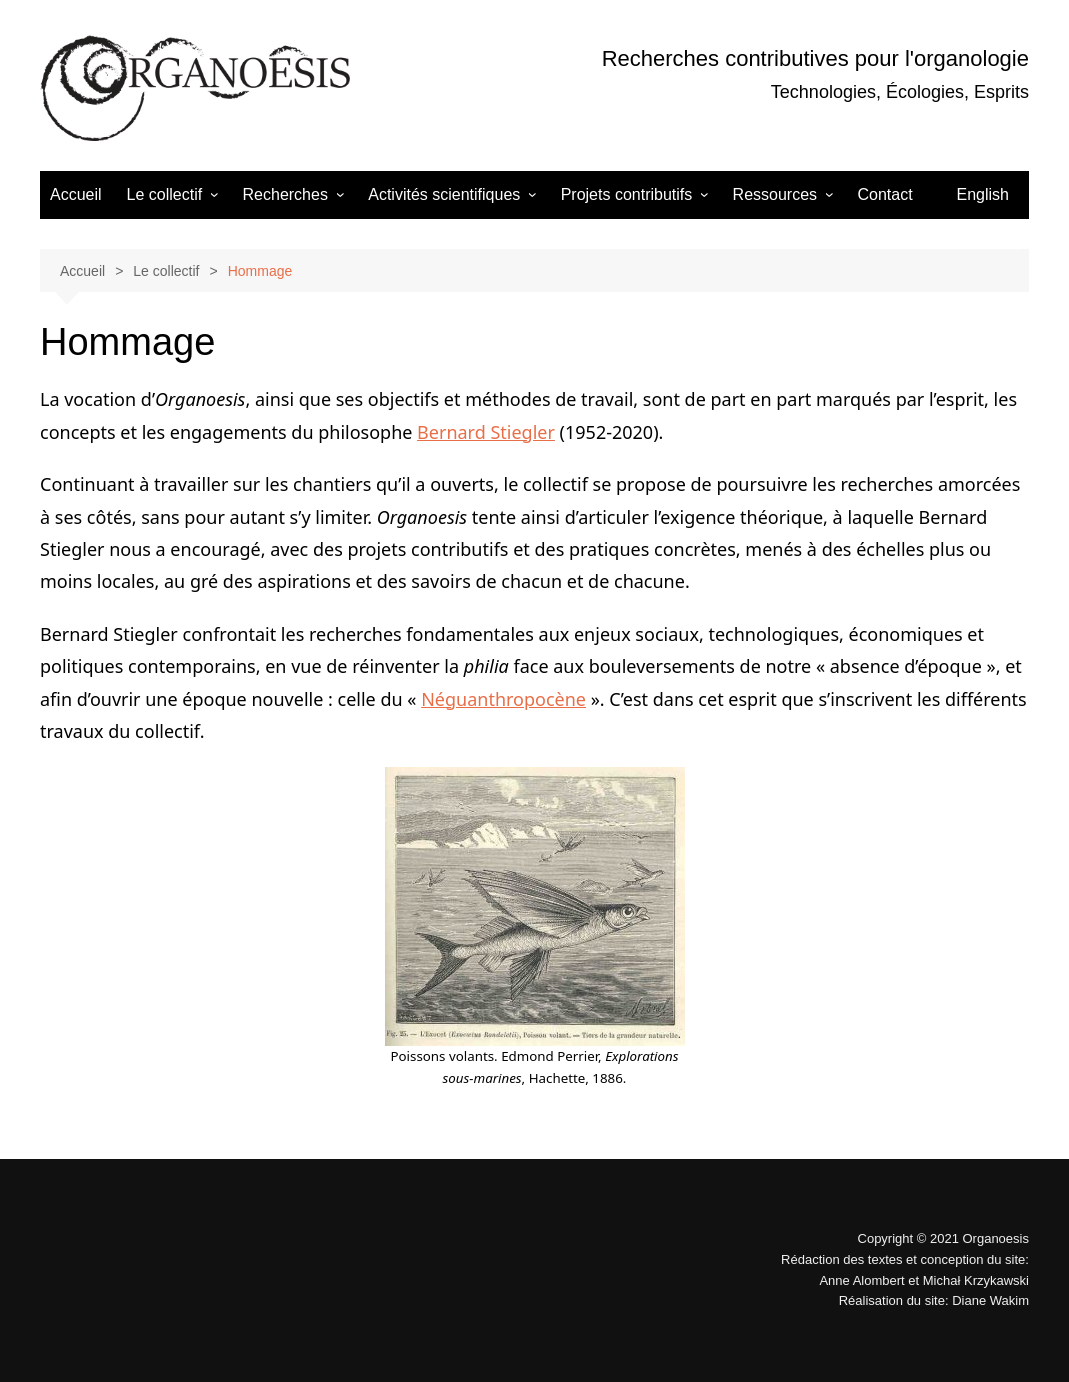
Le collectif (165, 194)
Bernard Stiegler (486, 432)
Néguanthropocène (503, 699)
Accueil (76, 194)
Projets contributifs (627, 194)
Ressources (775, 194)
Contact (884, 194)
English (983, 194)
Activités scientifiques (444, 194)
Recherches (285, 194)
